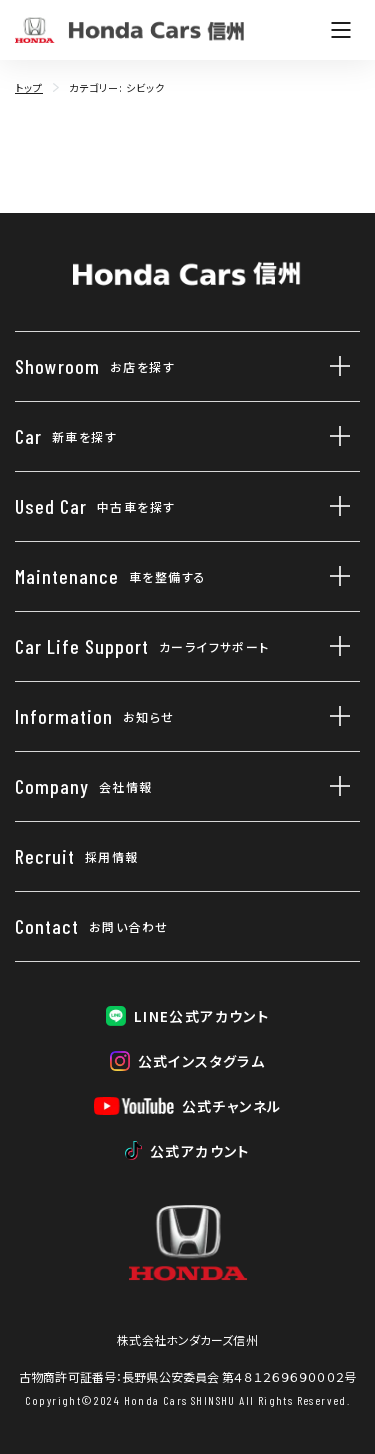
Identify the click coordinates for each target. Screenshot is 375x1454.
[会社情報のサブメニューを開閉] (335, 786)
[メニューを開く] (341, 30)
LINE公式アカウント (201, 1016)
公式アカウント (200, 1151)
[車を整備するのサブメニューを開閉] (335, 576)
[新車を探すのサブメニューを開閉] (335, 436)
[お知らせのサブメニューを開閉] (335, 716)
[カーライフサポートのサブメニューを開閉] (335, 646)
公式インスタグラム (202, 1061)
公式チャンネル (232, 1106)
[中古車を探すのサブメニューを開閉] (335, 506)
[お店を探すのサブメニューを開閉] (335, 366)
